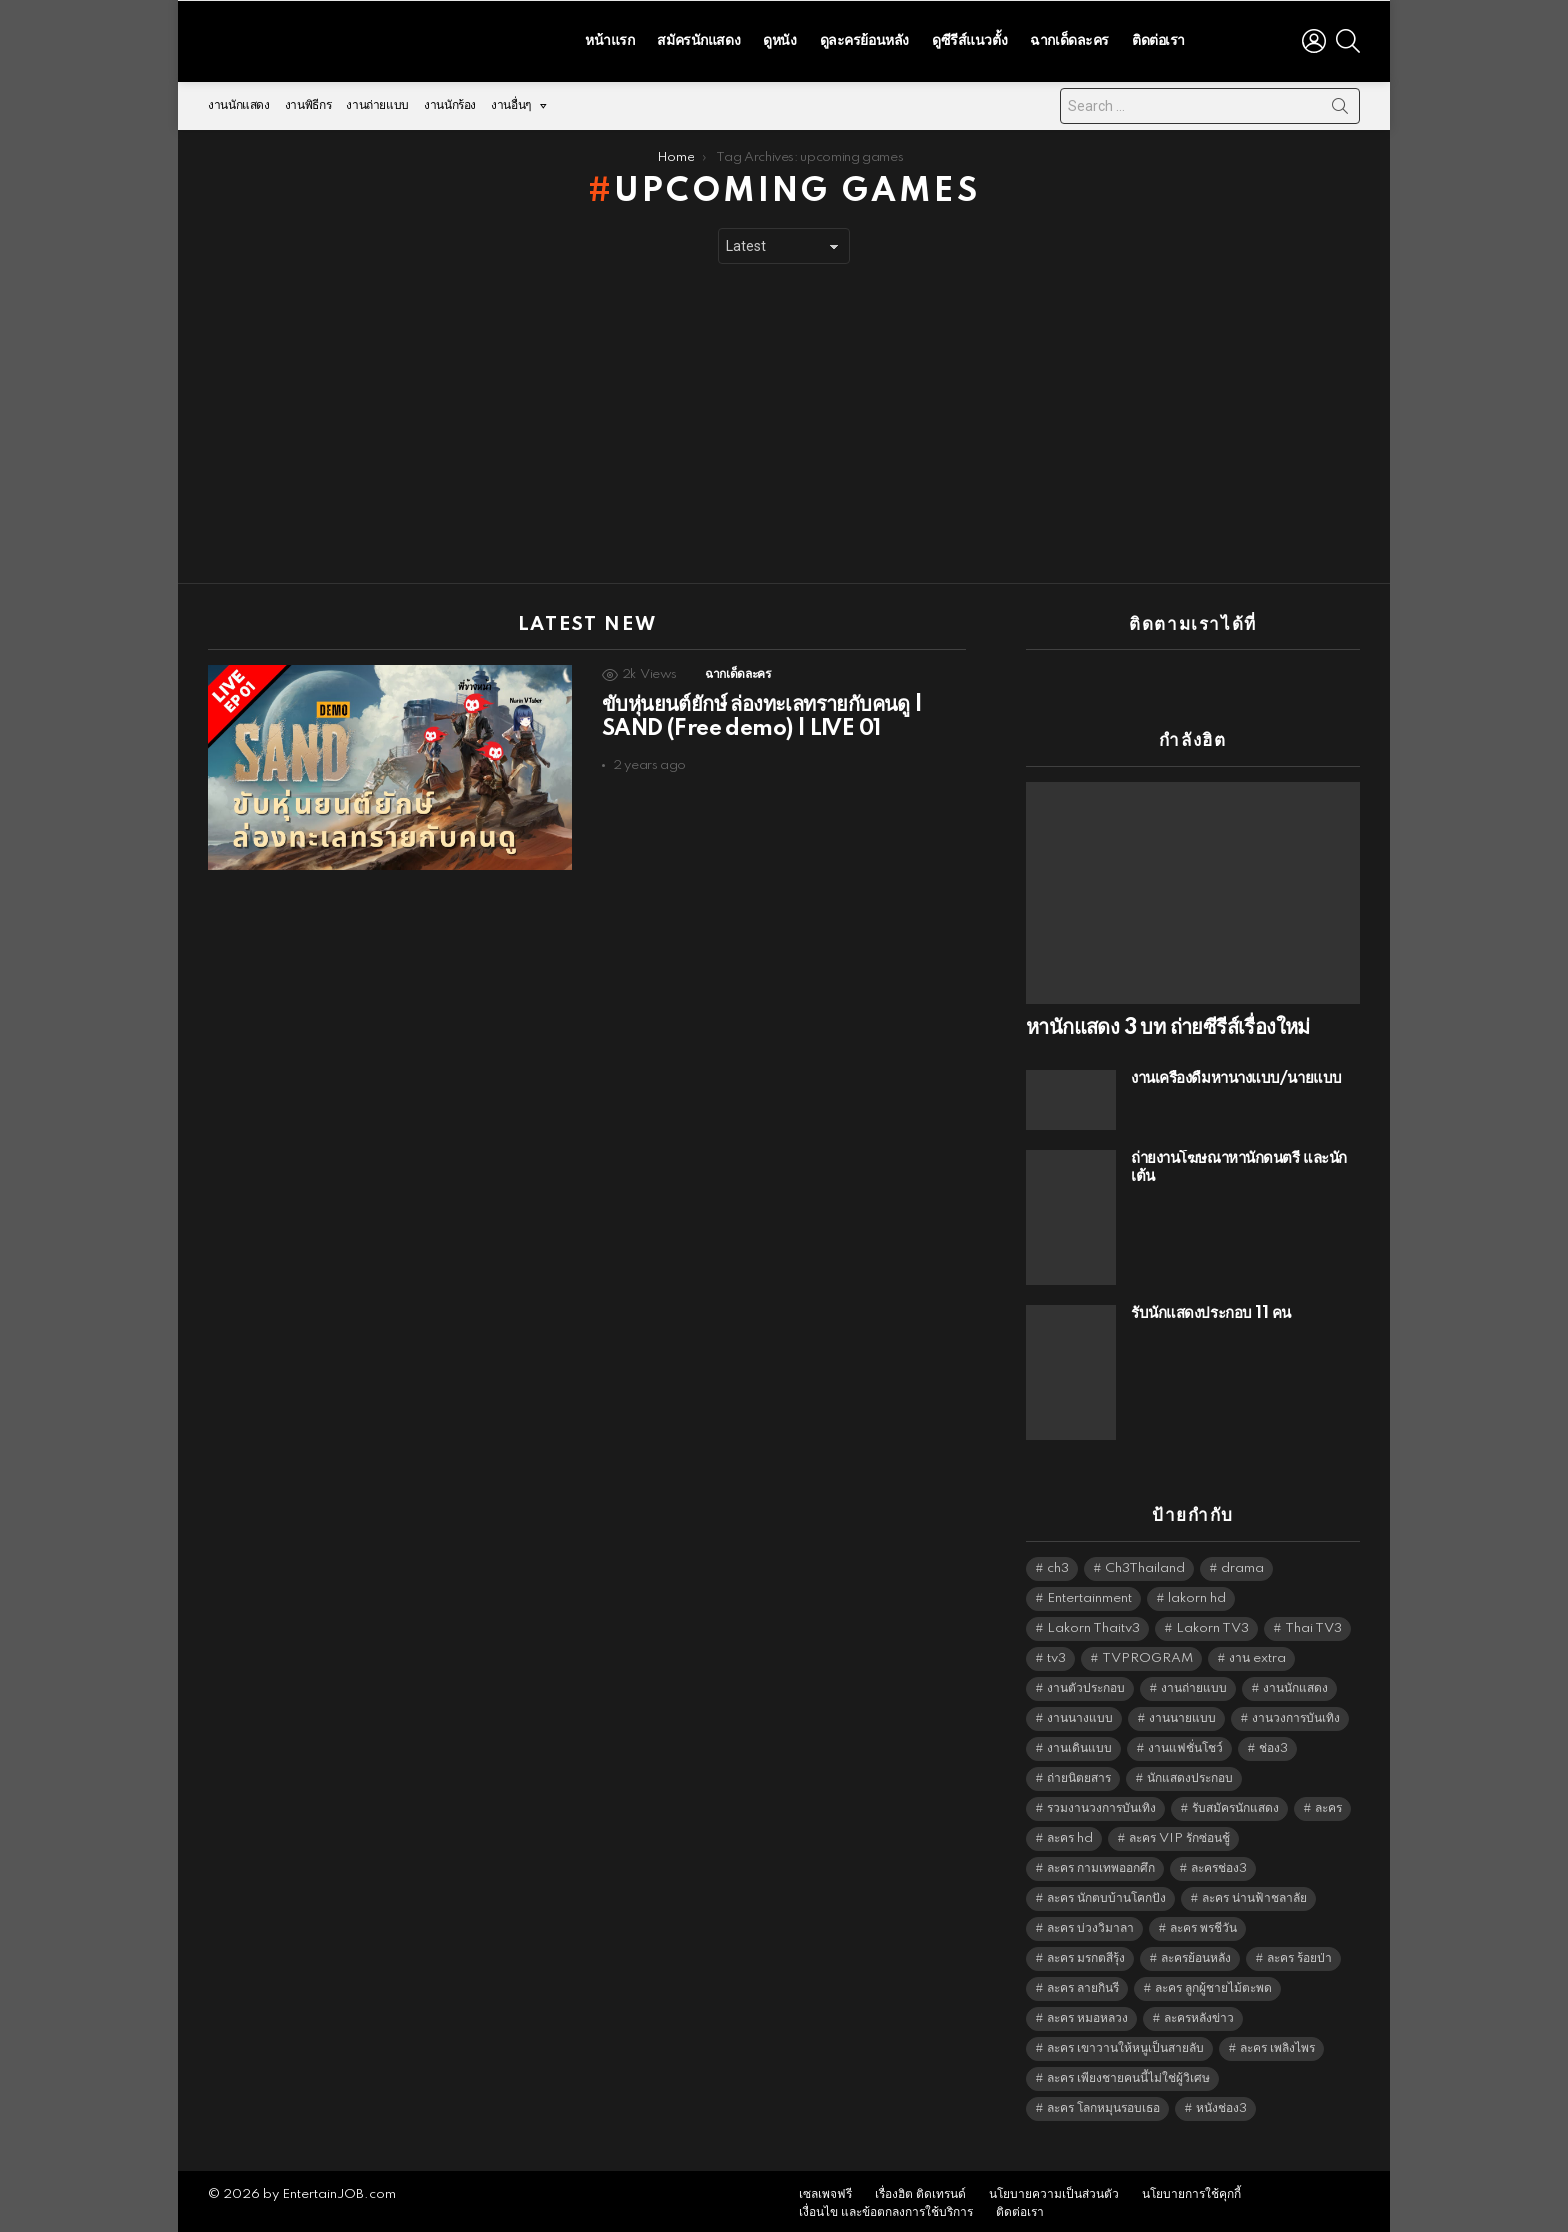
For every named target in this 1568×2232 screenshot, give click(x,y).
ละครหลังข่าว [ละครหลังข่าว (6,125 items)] (1199, 2013)
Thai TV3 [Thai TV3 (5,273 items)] (1313, 1623)
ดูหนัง (779, 38)
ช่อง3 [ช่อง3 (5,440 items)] (1273, 1743)
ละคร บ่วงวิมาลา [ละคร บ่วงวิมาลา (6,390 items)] (1090, 1923)
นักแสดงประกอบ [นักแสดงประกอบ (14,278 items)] (1190, 1773)
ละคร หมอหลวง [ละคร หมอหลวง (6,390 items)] (1087, 2013)
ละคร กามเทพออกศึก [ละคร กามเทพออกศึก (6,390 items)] (1101, 1863)
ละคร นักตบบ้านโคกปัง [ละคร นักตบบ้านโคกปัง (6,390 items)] (1106, 1893)
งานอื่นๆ (511, 105)
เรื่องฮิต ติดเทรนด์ (920, 2189)
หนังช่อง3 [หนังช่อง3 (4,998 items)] (1221, 2103)
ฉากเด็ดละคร (1069, 38)
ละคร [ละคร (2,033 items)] (1328, 1803)
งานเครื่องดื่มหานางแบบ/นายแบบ (1236, 1073)
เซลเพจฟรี (825, 2189)
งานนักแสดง (239, 100)
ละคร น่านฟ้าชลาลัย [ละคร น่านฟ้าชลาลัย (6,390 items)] (1254, 1893)
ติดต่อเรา (1158, 38)
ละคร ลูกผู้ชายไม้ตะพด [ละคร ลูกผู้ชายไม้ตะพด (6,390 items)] (1213, 1983)
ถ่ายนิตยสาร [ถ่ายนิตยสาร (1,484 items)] (1079, 1773)
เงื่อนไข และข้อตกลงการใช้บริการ (886, 2207)
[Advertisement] (784, 419)
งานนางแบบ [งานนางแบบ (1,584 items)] (1080, 1713)
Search (1340, 105)
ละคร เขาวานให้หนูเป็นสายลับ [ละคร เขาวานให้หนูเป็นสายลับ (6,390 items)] (1125, 2043)
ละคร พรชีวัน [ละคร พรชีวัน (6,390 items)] (1203, 1923)
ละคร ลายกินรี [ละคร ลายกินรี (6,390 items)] (1083, 1983)
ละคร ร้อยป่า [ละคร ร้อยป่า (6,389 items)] (1299, 1953)
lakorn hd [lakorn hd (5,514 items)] (1197, 1593)
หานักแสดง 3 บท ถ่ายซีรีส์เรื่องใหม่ (1168, 1023)
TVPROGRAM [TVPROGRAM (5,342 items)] (1147, 1653)
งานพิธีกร (308, 100)
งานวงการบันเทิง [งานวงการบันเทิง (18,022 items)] (1296, 1713)
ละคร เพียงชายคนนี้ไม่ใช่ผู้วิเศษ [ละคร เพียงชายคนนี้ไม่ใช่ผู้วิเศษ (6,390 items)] (1128, 2073)
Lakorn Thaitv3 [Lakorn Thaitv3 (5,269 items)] (1093, 1623)
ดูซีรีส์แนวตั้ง (969, 38)
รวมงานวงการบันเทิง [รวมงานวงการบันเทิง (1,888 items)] (1101, 1803)
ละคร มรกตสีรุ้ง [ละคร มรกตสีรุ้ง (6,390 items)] (1086, 1953)
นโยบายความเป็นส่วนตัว (1054, 2189)
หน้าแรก (609, 38)
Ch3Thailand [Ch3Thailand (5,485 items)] (1145, 1563)
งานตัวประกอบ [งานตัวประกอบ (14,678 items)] (1086, 1683)
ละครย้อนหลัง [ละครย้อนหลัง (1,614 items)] (1196, 1953)
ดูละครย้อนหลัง (864, 38)
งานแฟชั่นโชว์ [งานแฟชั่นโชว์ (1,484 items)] (1185, 1743)
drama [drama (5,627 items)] (1242, 1563)
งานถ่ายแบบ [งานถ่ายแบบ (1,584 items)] (1194, 1683)
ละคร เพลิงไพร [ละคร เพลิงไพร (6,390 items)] (1277, 2043)
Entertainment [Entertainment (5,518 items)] (1089, 1593)
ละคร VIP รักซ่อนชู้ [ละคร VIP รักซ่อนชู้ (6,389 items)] (1179, 1833)
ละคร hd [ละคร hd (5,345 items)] (1070, 1833)
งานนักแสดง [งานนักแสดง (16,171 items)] (1295, 1683)
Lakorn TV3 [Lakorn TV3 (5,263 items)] (1212, 1623)
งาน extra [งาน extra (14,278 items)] (1257, 1653)
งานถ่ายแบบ (377, 100)
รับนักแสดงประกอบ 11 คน (1211, 1308)
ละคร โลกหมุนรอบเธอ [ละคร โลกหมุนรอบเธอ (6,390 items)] (1103, 2103)
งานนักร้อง (450, 100)
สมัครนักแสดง (698, 38)
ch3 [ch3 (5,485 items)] (1058, 1563)
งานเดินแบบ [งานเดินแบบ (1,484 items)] (1079, 1743)
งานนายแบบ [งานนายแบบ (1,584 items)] (1182, 1713)
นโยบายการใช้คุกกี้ (1191, 2189)
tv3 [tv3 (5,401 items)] (1056, 1653)
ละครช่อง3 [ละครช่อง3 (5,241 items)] (1219, 1863)
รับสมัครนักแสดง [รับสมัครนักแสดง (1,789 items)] (1235, 1803)
